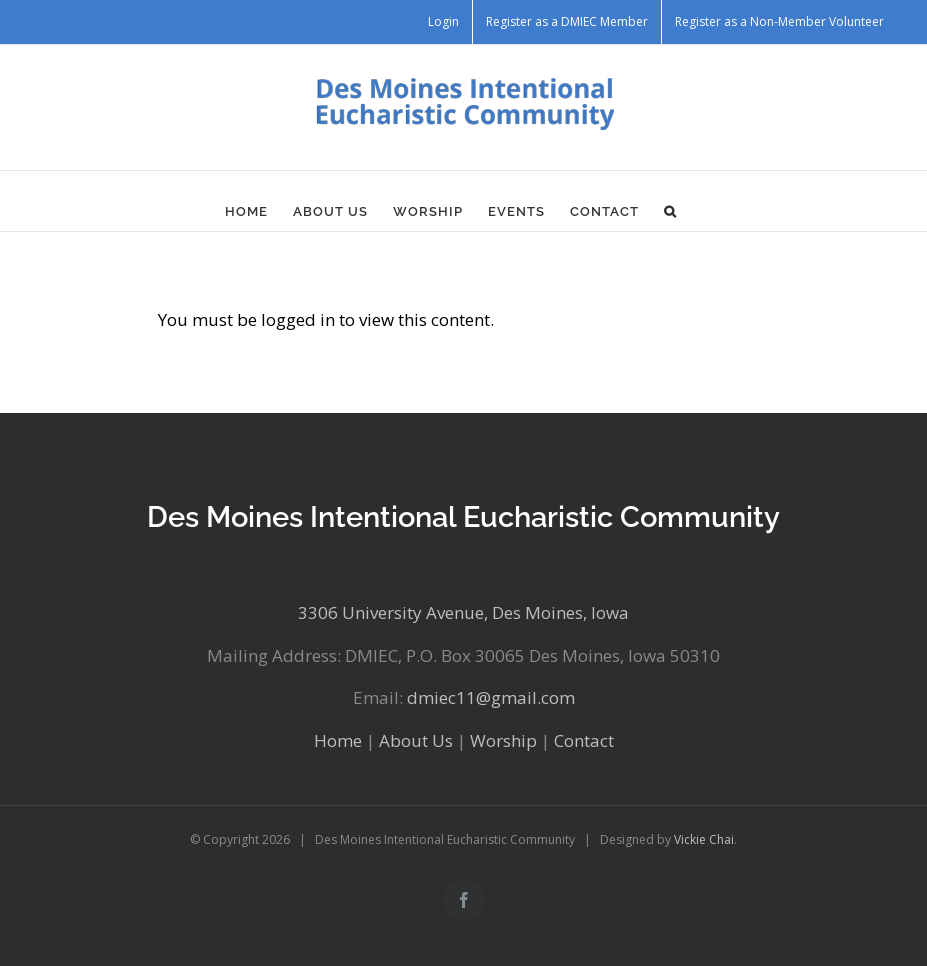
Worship (503, 740)
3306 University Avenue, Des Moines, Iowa (463, 612)
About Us (416, 740)
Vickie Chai (704, 839)
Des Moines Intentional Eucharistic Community (463, 516)
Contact (584, 740)
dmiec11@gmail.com (491, 697)
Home (338, 740)
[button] (670, 211)
